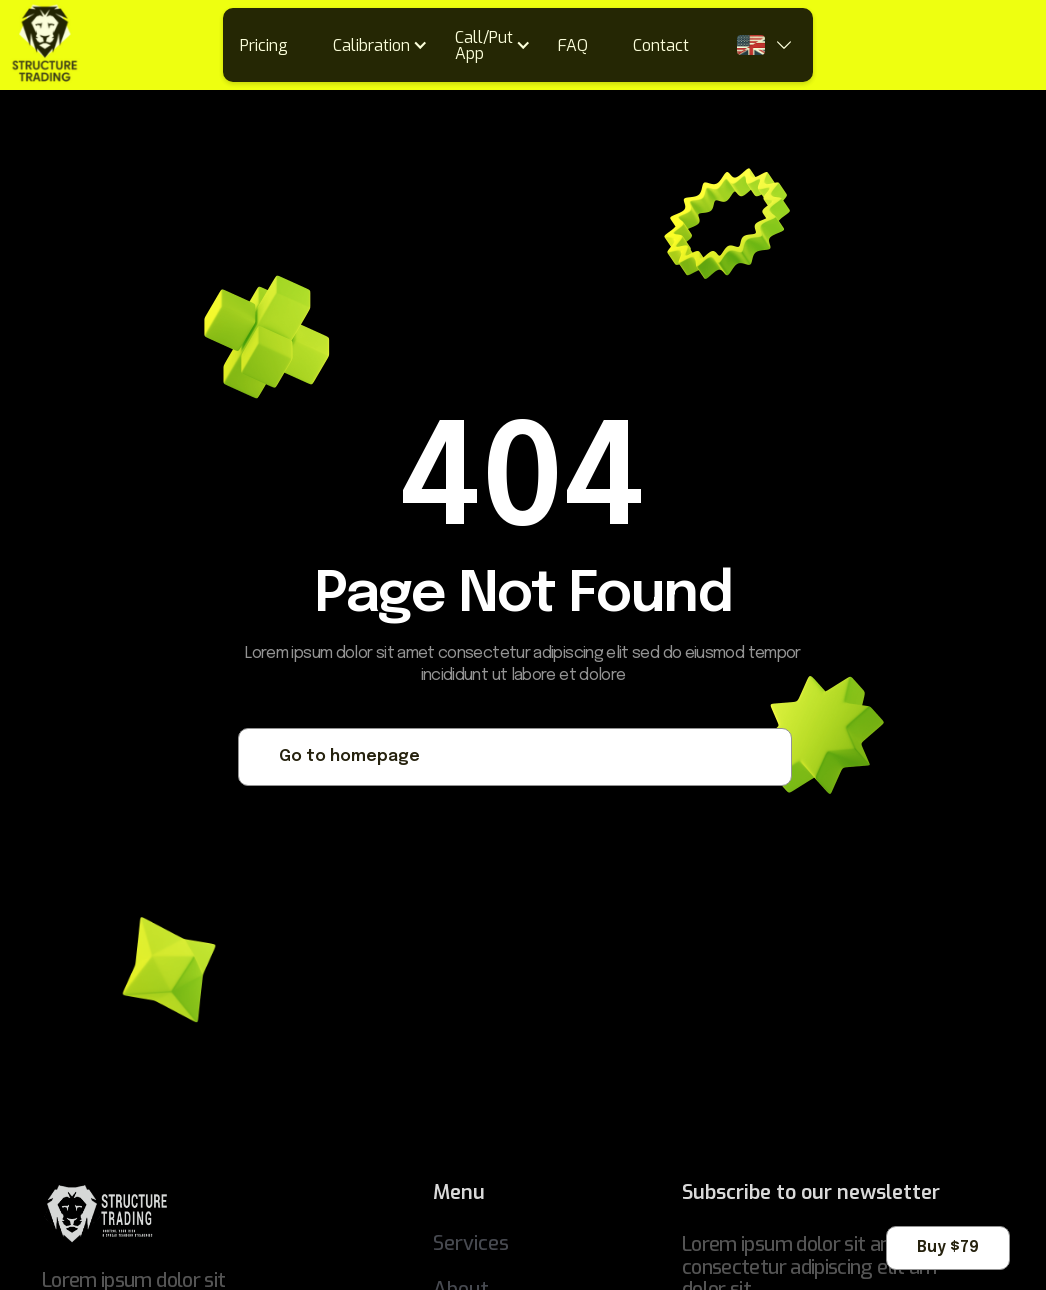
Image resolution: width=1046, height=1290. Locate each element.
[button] (387, 45)
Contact (661, 45)
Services (471, 1243)
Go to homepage (349, 756)
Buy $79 (948, 1247)
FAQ (573, 45)
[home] (45, 45)
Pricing (264, 45)
